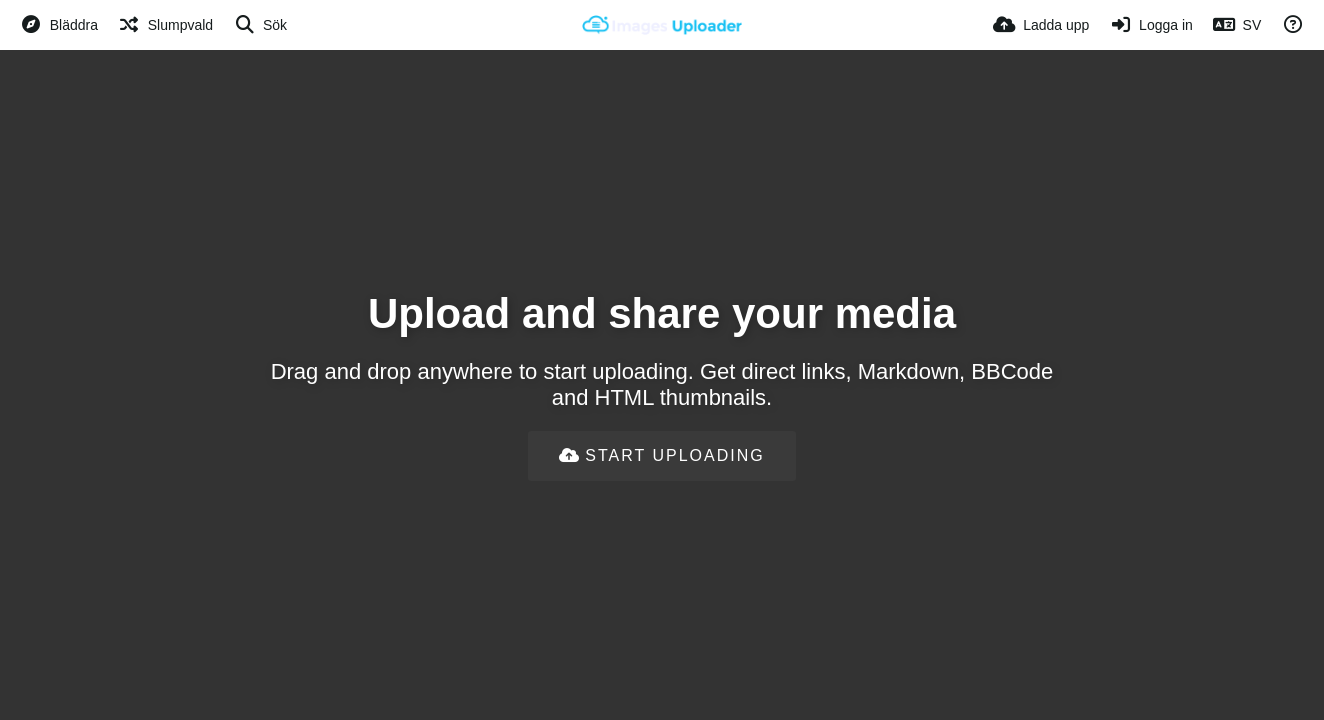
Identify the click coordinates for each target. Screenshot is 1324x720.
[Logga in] (1150, 25)
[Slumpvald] (165, 25)
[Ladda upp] (1041, 25)
